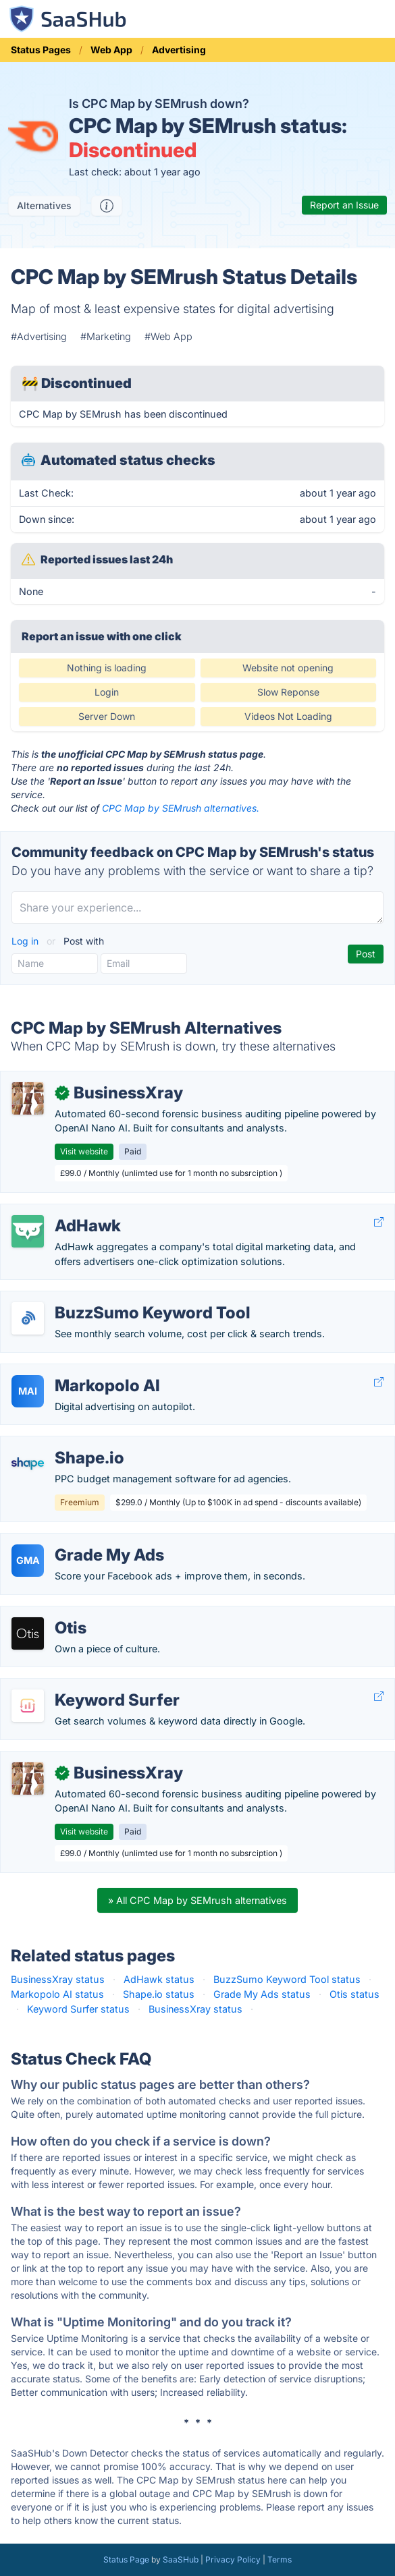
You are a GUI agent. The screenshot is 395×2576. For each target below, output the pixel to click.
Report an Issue (344, 205)
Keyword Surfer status (78, 2009)
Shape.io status (158, 1994)
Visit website (84, 1151)
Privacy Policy (233, 2559)
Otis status (354, 1994)
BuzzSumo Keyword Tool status (287, 1979)
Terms (279, 2559)
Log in (26, 941)
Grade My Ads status (262, 1994)
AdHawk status (159, 1979)
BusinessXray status (58, 1979)
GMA (28, 1560)
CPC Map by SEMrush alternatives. (180, 808)
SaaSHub (181, 2559)
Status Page (126, 2559)
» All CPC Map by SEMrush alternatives (197, 1900)
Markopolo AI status (57, 1994)
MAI (27, 1391)
